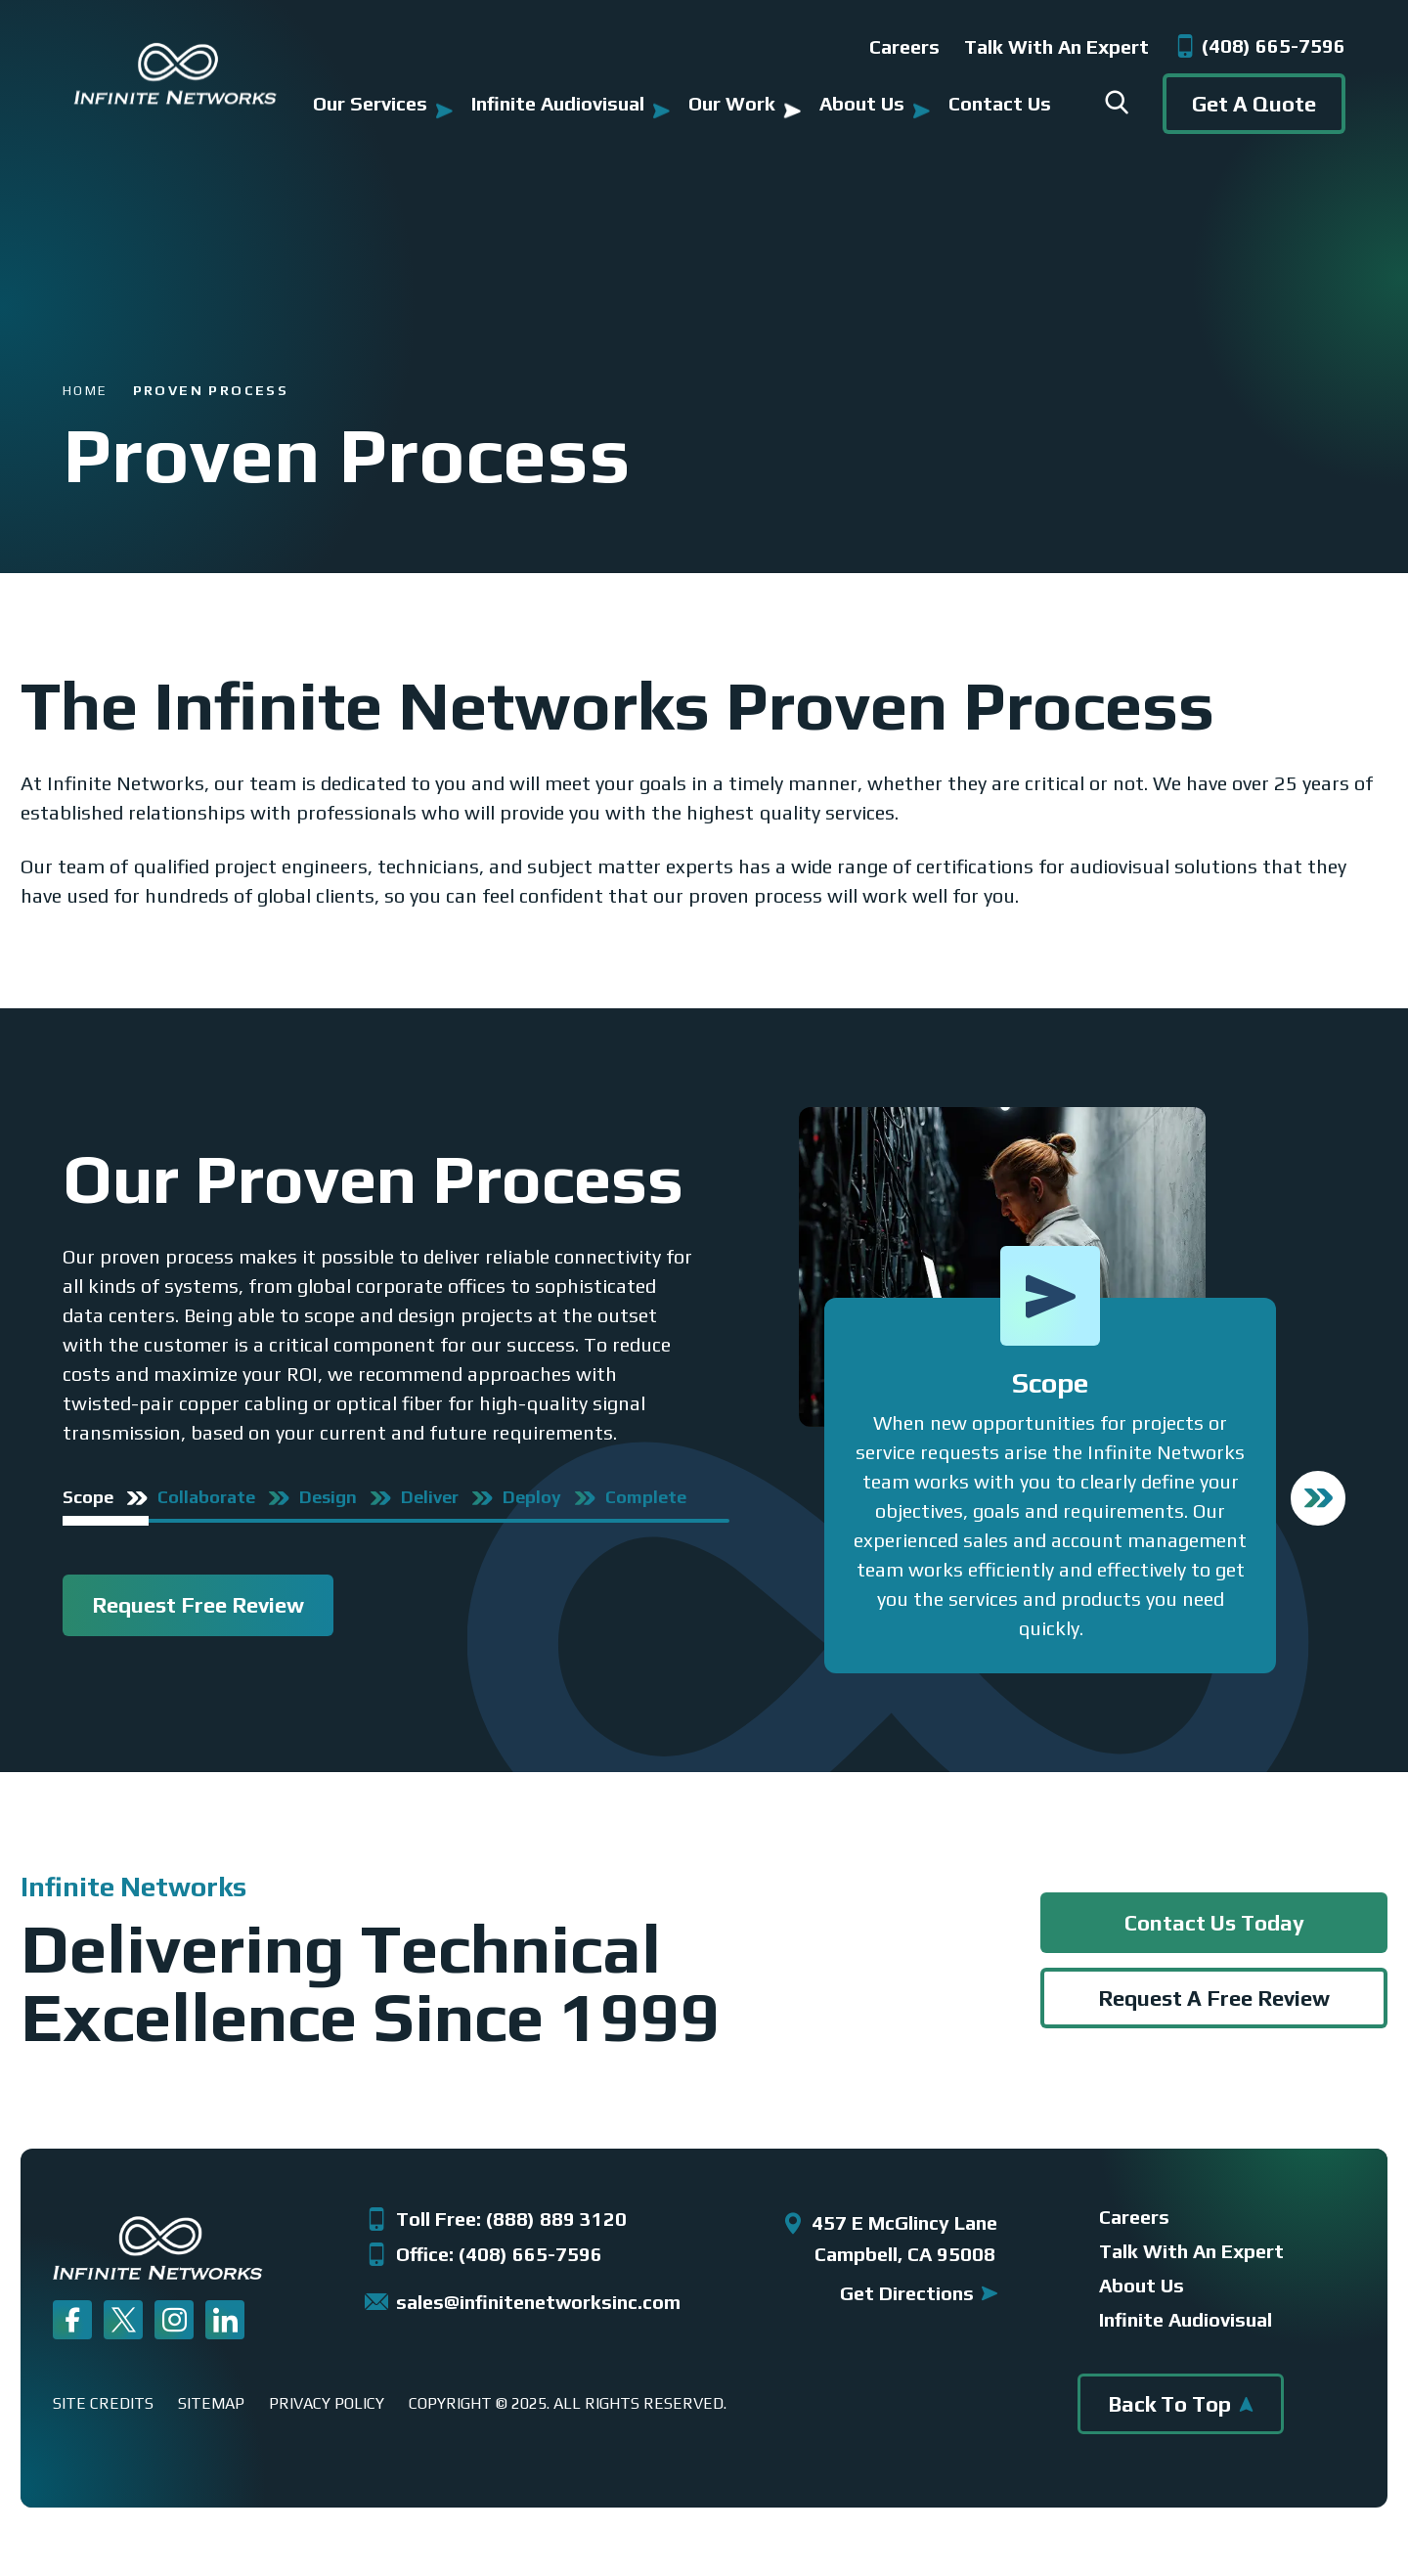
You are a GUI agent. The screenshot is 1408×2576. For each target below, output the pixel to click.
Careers (904, 46)
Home (86, 388)
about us (1141, 2285)
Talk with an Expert (1056, 46)
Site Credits (103, 2404)
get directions (918, 2293)
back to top (1181, 2404)
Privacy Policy (326, 2404)
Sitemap (211, 2404)
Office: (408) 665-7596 (483, 2254)
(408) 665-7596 (1259, 46)
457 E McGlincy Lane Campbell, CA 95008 (889, 2238)
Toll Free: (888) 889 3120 (496, 2219)
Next (1318, 1498)
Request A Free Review (1214, 1998)
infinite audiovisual (1185, 2320)
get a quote (1254, 103)
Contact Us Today (1214, 1922)
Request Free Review (198, 1605)
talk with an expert (1191, 2251)
